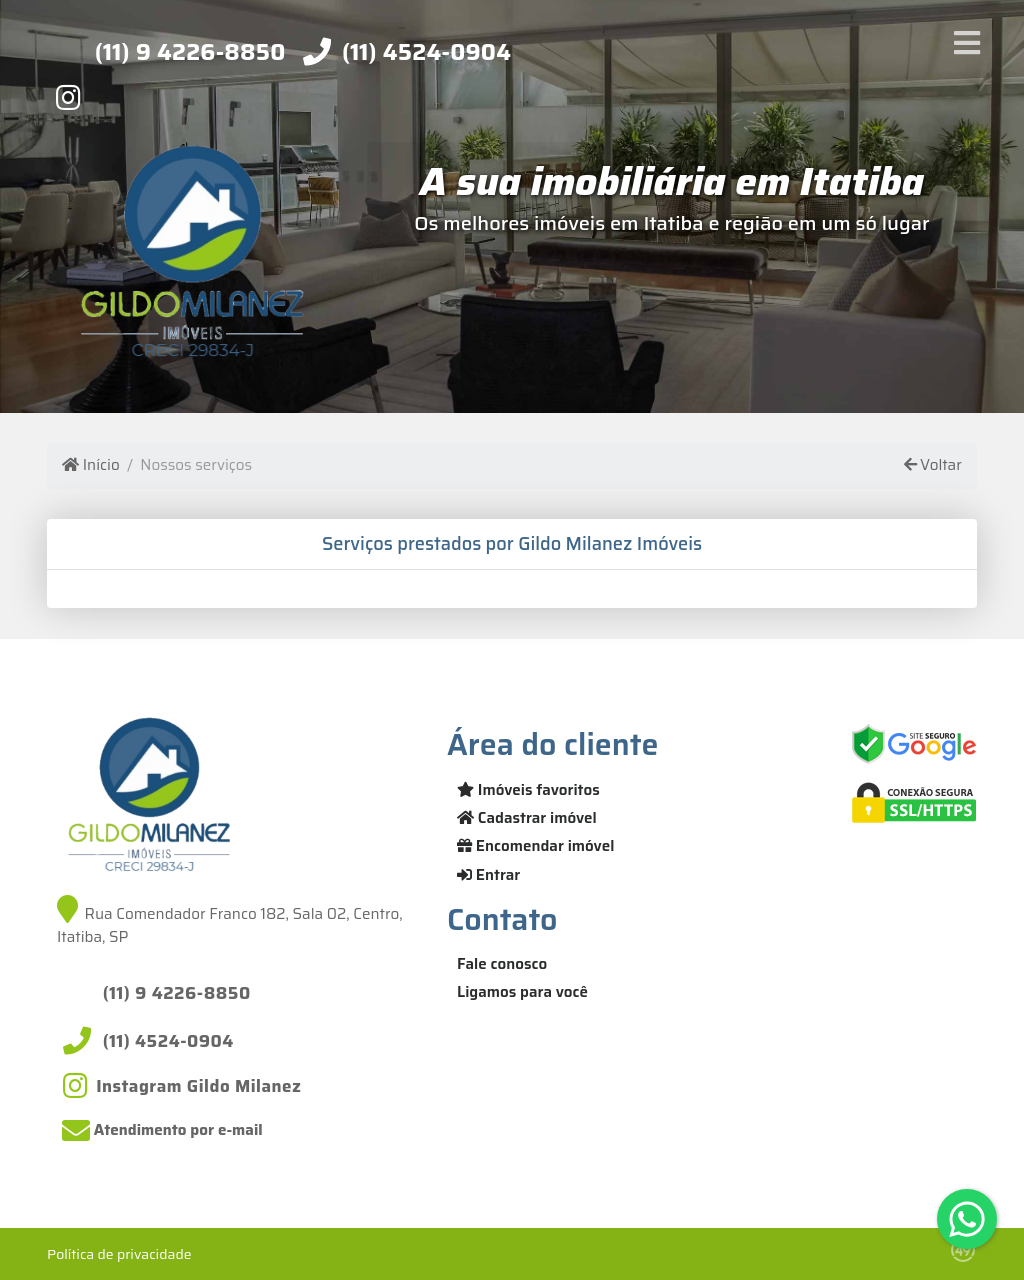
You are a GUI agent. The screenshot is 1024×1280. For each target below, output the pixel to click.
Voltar (933, 465)
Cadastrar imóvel (527, 818)
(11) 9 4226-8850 (190, 52)
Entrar (488, 875)
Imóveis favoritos (528, 790)
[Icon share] (68, 97)
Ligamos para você (522, 992)
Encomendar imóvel (535, 846)
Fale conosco (502, 964)
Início (90, 465)
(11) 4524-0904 (426, 52)
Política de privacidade (119, 1254)
